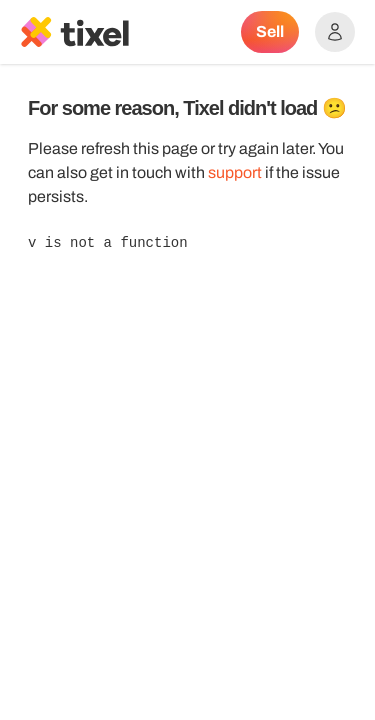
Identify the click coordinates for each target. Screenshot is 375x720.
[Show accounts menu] (335, 32)
